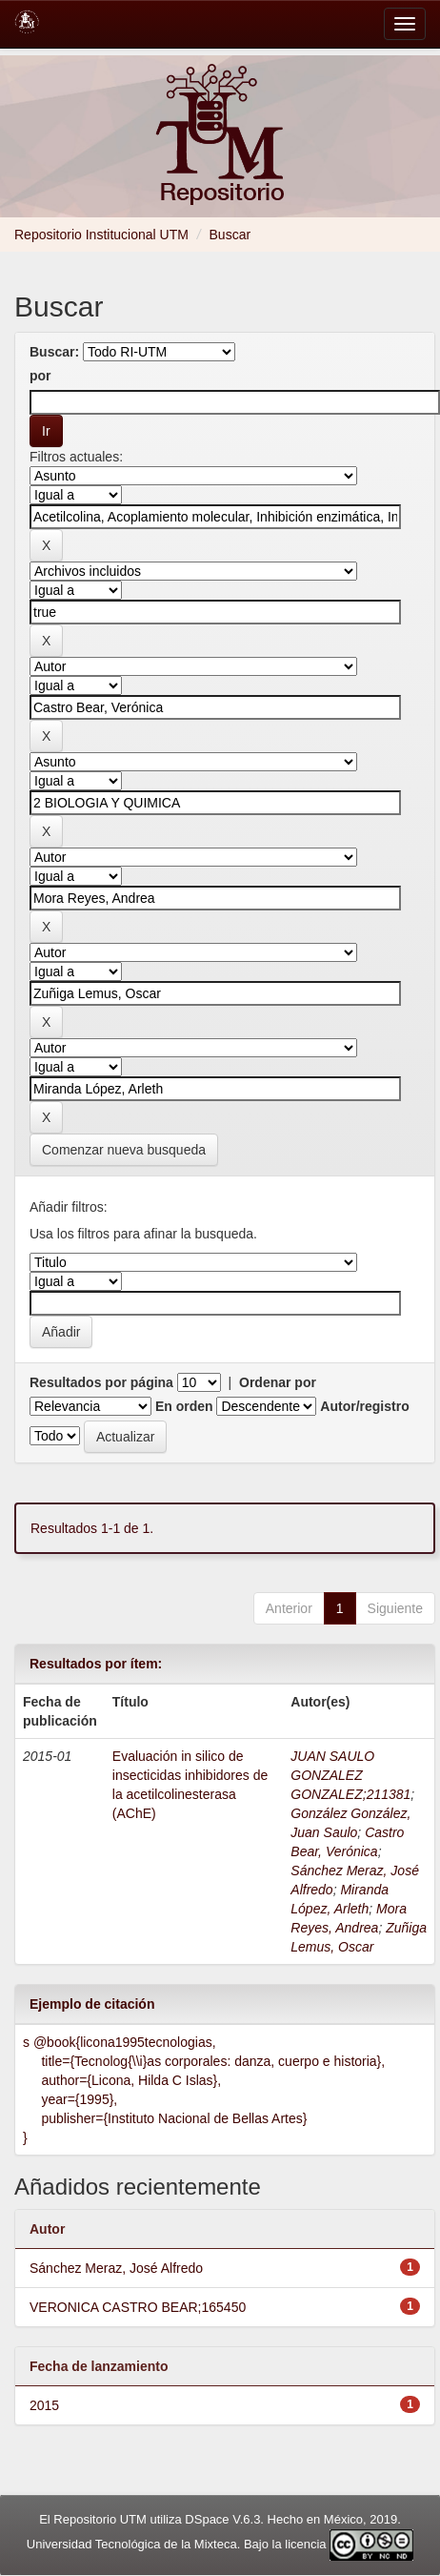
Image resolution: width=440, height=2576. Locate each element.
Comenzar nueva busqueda (124, 1149)
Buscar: (54, 351)
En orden (184, 1406)
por (40, 375)
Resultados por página (101, 1382)
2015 (44, 2405)
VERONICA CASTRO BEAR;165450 (138, 2307)
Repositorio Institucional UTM (101, 234)
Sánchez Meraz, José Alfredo (116, 2268)
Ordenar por (277, 1382)
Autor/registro (364, 1406)
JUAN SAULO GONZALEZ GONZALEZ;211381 (350, 1775)
